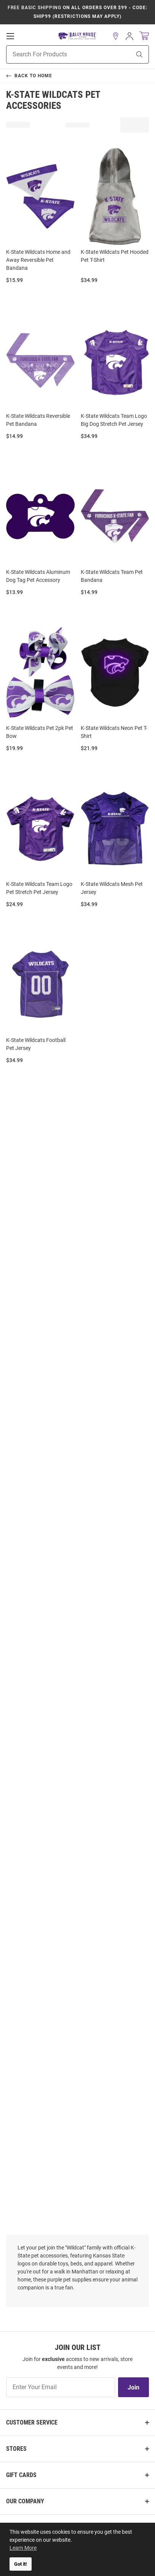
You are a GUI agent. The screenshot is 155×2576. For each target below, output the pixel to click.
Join (133, 2387)
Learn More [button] (23, 2548)
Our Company (25, 2501)
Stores (16, 2448)
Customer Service (32, 2422)
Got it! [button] (20, 2564)
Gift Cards (21, 2475)
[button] (116, 36)
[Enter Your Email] (60, 2387)
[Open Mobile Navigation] (10, 36)
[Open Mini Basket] (144, 36)
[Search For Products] (59, 54)
